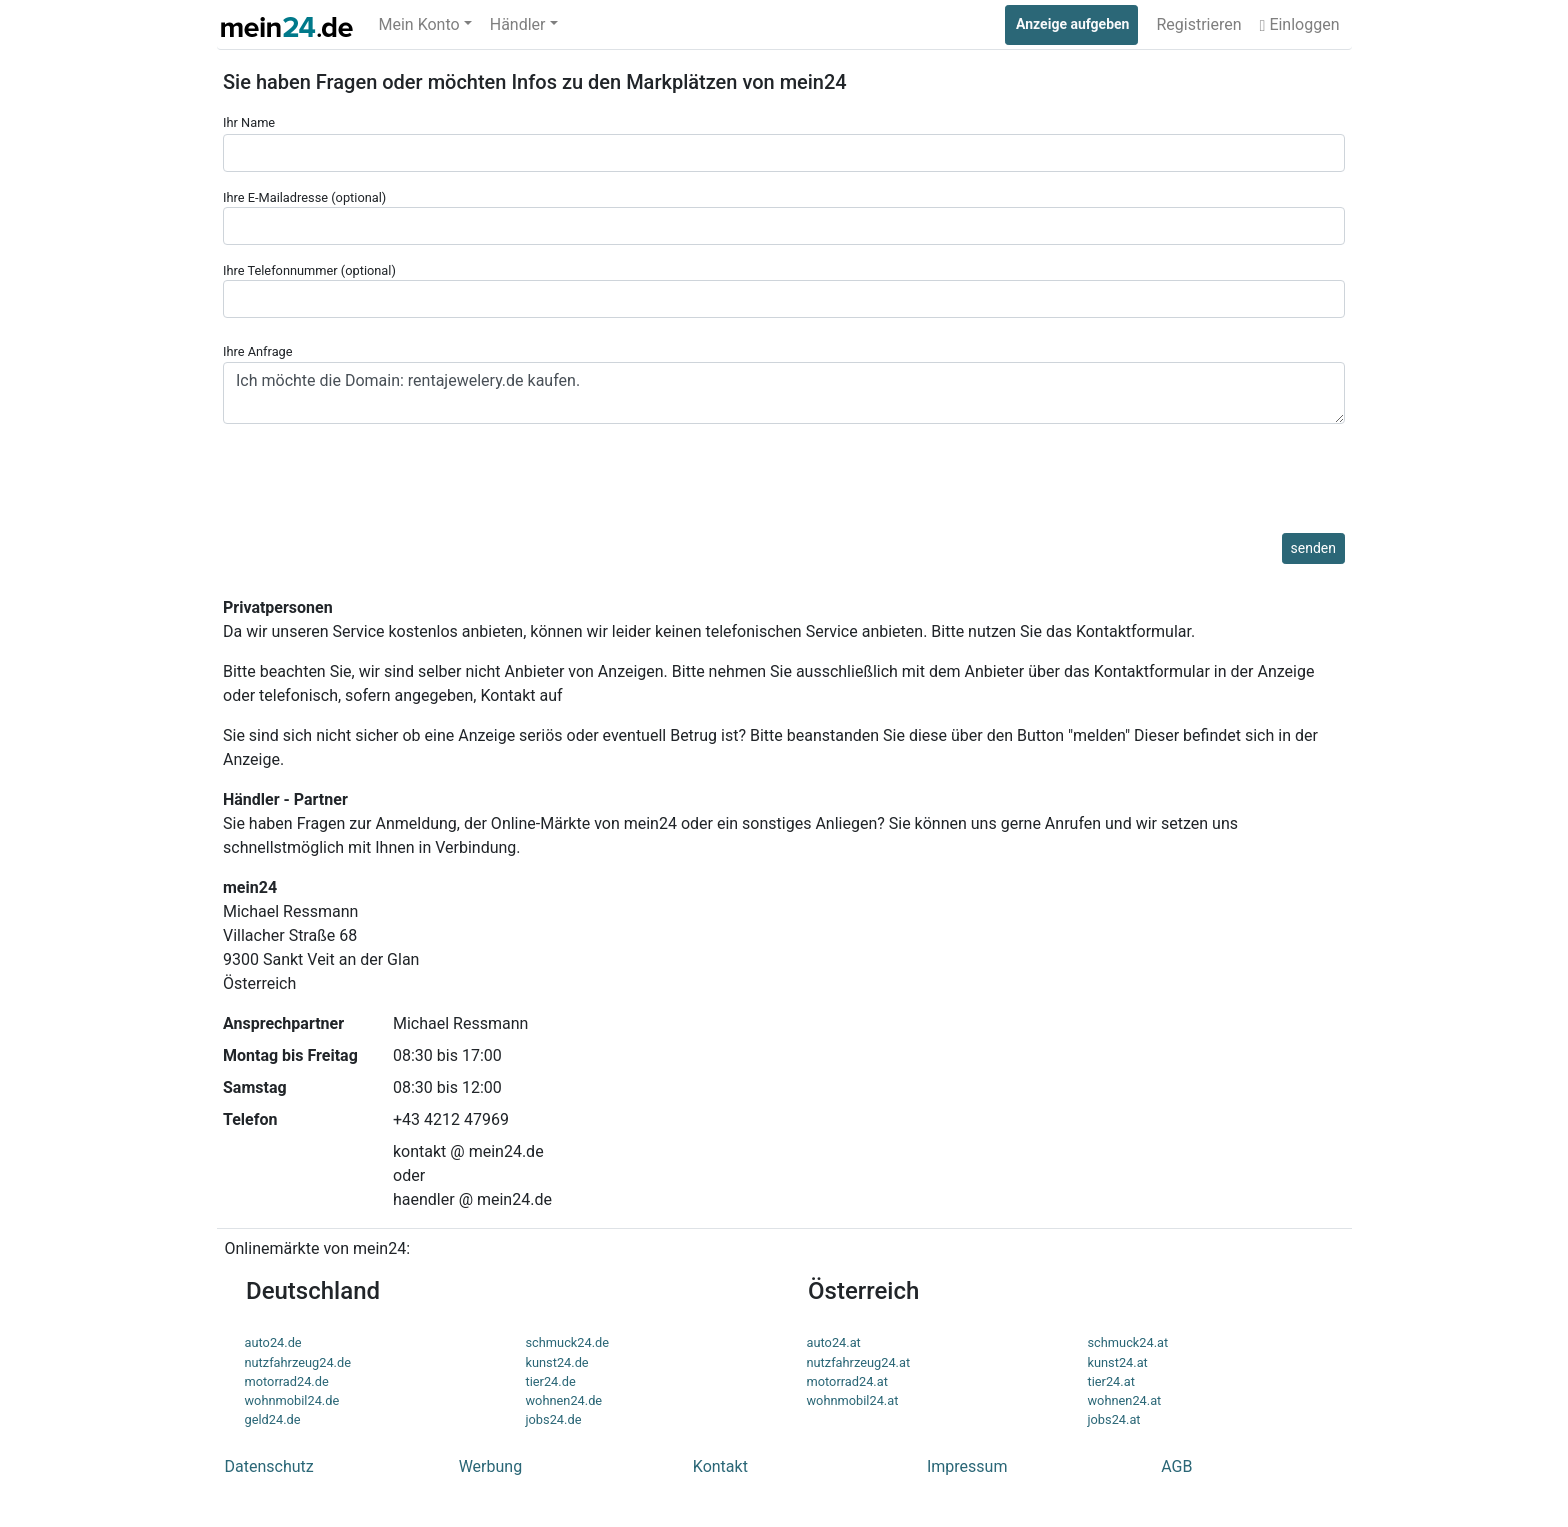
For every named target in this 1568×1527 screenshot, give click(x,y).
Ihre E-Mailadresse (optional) (784, 217)
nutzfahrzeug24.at (859, 1362)
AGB (1176, 1466)
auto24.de (273, 1342)
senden (1313, 548)
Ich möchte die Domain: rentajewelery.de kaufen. (784, 393)
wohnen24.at (1125, 1400)
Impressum (967, 1466)
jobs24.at (1114, 1419)
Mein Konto (419, 24)
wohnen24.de (564, 1400)
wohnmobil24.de (292, 1400)
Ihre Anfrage (784, 383)
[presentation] (375, 494)
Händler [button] (518, 24)
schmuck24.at (1128, 1342)
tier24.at (1111, 1381)
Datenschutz (269, 1466)
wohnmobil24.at (853, 1400)
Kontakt (720, 1466)
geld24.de (273, 1419)
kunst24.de (557, 1362)
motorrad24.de (287, 1381)
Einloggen (1300, 24)
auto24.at (834, 1342)
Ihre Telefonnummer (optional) (784, 290)
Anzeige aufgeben (1072, 24)
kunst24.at (1118, 1362)
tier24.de (551, 1381)
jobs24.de (554, 1419)
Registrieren (1198, 24)
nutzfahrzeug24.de (298, 1362)
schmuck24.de (568, 1342)
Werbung (490, 1466)
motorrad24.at (847, 1381)
